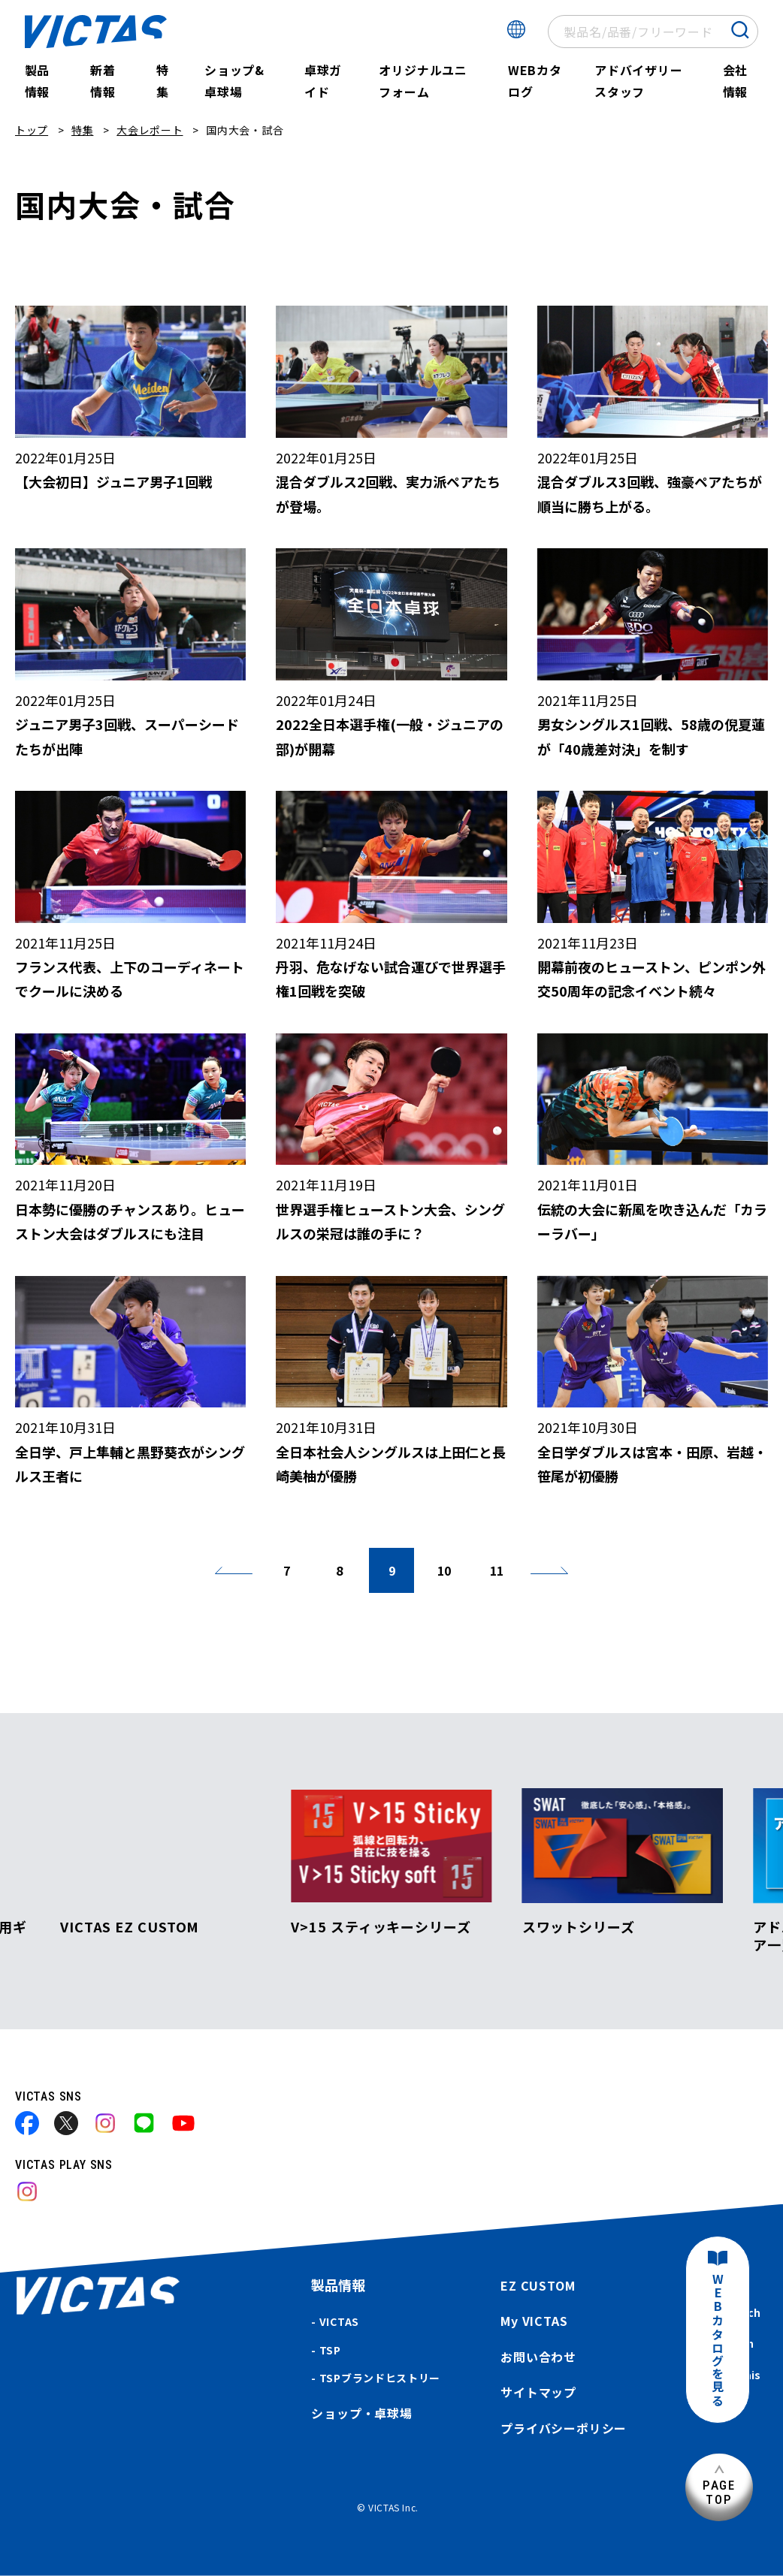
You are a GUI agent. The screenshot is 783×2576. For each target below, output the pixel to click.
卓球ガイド (323, 81)
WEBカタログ (535, 81)
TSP (330, 2349)
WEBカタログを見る (718, 2340)
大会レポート (149, 129)
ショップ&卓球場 (234, 81)
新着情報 (103, 81)
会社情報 (735, 81)
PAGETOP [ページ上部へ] (719, 2492)
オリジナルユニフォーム (423, 81)
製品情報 (37, 81)
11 (496, 1570)
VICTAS (339, 2321)
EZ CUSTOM (537, 2285)
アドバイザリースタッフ (638, 81)
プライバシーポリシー (563, 2428)
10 (444, 1570)
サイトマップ (538, 2392)
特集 (162, 81)
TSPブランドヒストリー (379, 2377)
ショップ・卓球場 (361, 2413)
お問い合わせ (538, 2357)
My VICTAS (533, 2321)
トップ (31, 129)
